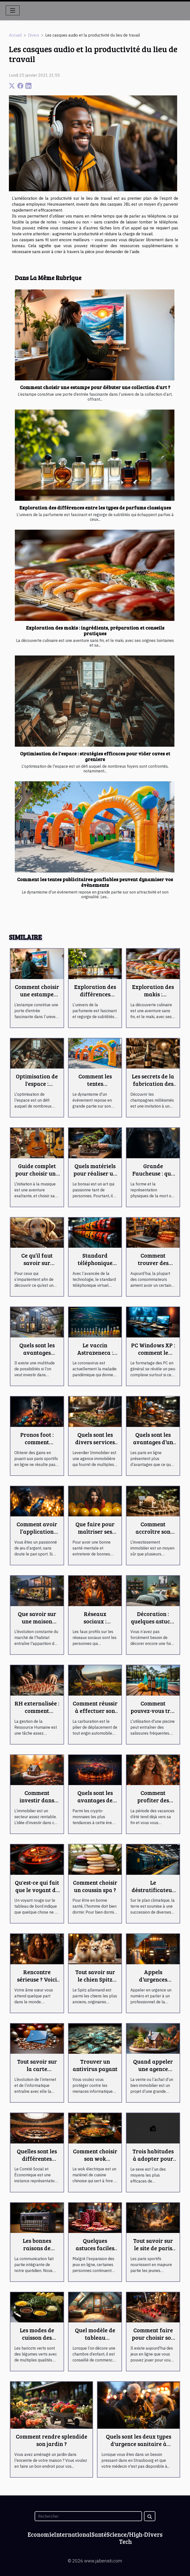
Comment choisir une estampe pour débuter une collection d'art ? (95, 387)
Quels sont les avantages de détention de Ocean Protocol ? (95, 1804)
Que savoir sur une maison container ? (37, 1621)
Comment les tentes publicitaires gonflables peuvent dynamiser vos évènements (95, 882)
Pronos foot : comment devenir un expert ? (37, 1446)
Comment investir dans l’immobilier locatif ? (37, 1804)
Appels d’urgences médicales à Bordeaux (153, 1983)
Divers (33, 35)
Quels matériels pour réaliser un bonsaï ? (95, 1173)
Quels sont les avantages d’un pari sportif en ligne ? (153, 1446)
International (73, 2534)
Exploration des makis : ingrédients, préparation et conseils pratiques (95, 630)
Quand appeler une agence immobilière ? (153, 2068)
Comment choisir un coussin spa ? (95, 1886)
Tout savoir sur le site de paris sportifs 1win (153, 2248)
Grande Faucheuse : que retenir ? (153, 1173)
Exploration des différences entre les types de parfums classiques (95, 507)
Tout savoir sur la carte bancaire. (37, 2068)
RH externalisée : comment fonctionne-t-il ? (37, 1710)
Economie (41, 2534)
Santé (99, 2534)
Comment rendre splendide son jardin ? (51, 2439)
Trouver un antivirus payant (95, 2065)
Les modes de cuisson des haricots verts (36, 2337)
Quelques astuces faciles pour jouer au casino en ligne (95, 2252)
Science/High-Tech (125, 2538)
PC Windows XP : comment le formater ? (153, 1352)
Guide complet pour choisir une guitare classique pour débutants (36, 1177)
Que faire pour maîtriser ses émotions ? (95, 1531)
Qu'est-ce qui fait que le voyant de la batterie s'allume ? (37, 1893)
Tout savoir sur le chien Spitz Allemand (95, 1979)
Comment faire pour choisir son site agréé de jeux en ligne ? (153, 2341)
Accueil (15, 35)
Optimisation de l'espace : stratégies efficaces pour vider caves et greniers (95, 756)
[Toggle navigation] (13, 10)
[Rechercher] (88, 2516)
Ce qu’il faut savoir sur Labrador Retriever (37, 1266)
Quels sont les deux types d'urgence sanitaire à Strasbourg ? (138, 2443)
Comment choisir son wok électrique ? (95, 2158)
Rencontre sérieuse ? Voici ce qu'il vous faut (37, 1979)
